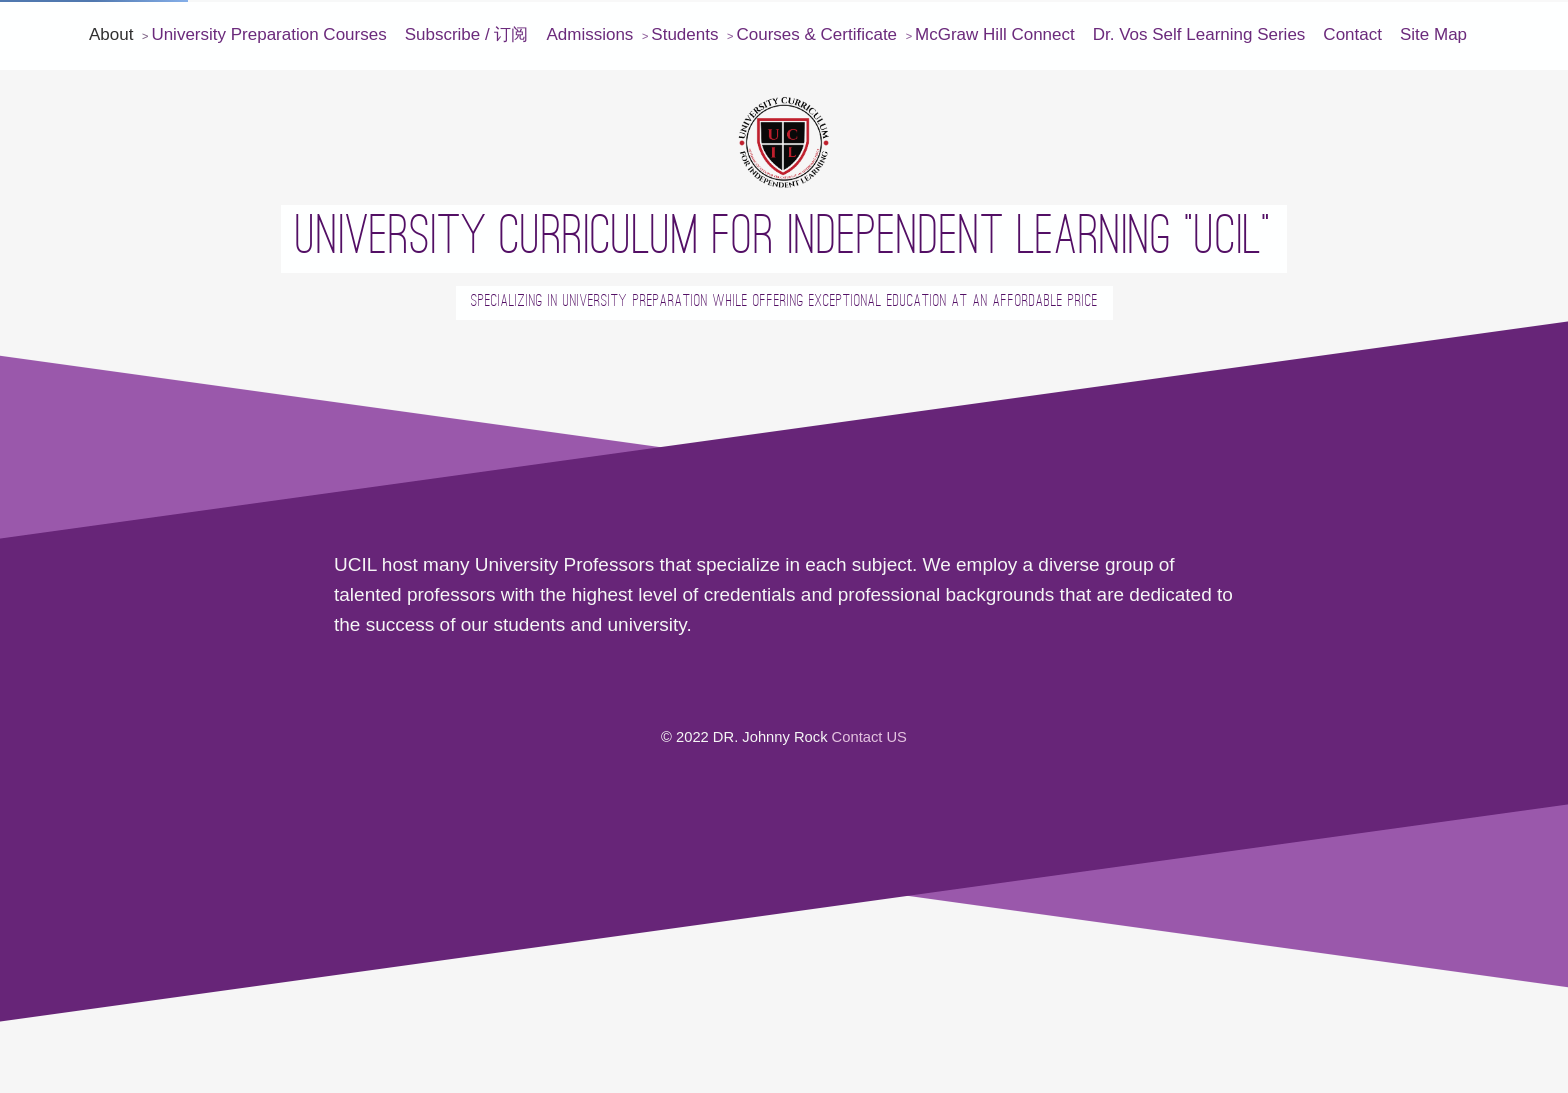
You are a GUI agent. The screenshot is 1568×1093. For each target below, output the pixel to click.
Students (684, 34)
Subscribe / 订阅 (467, 34)
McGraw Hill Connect (995, 34)
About (111, 34)
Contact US (869, 737)
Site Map (1433, 34)
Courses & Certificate (816, 34)
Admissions (589, 34)
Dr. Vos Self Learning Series (1199, 34)
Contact (1352, 34)
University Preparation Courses (268, 34)
